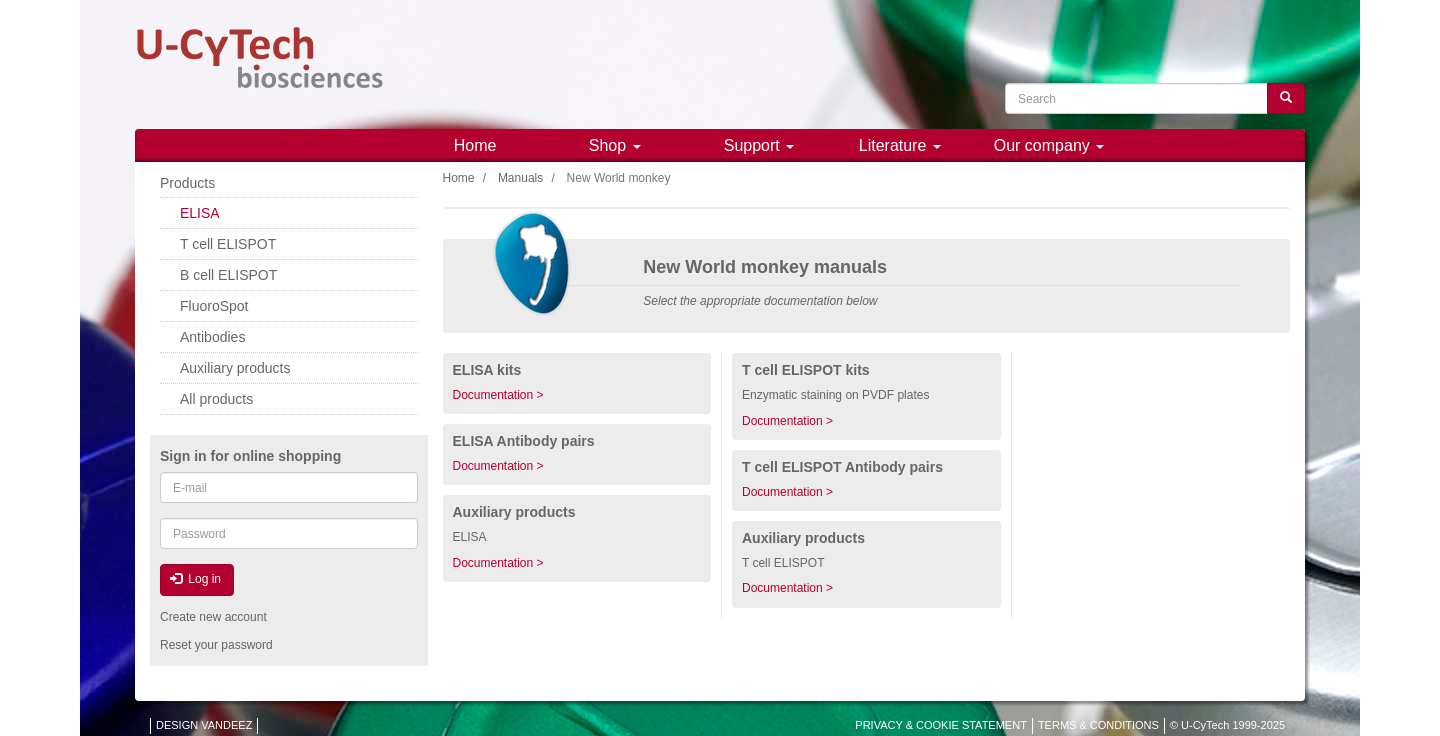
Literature (900, 145)
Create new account (213, 617)
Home (475, 145)
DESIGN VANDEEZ (204, 725)
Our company (1049, 145)
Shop (615, 145)
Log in (195, 579)
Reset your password (216, 645)
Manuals (520, 178)
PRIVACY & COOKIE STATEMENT (941, 725)
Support (759, 145)
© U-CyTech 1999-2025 (1227, 725)
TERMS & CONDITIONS (1098, 725)
